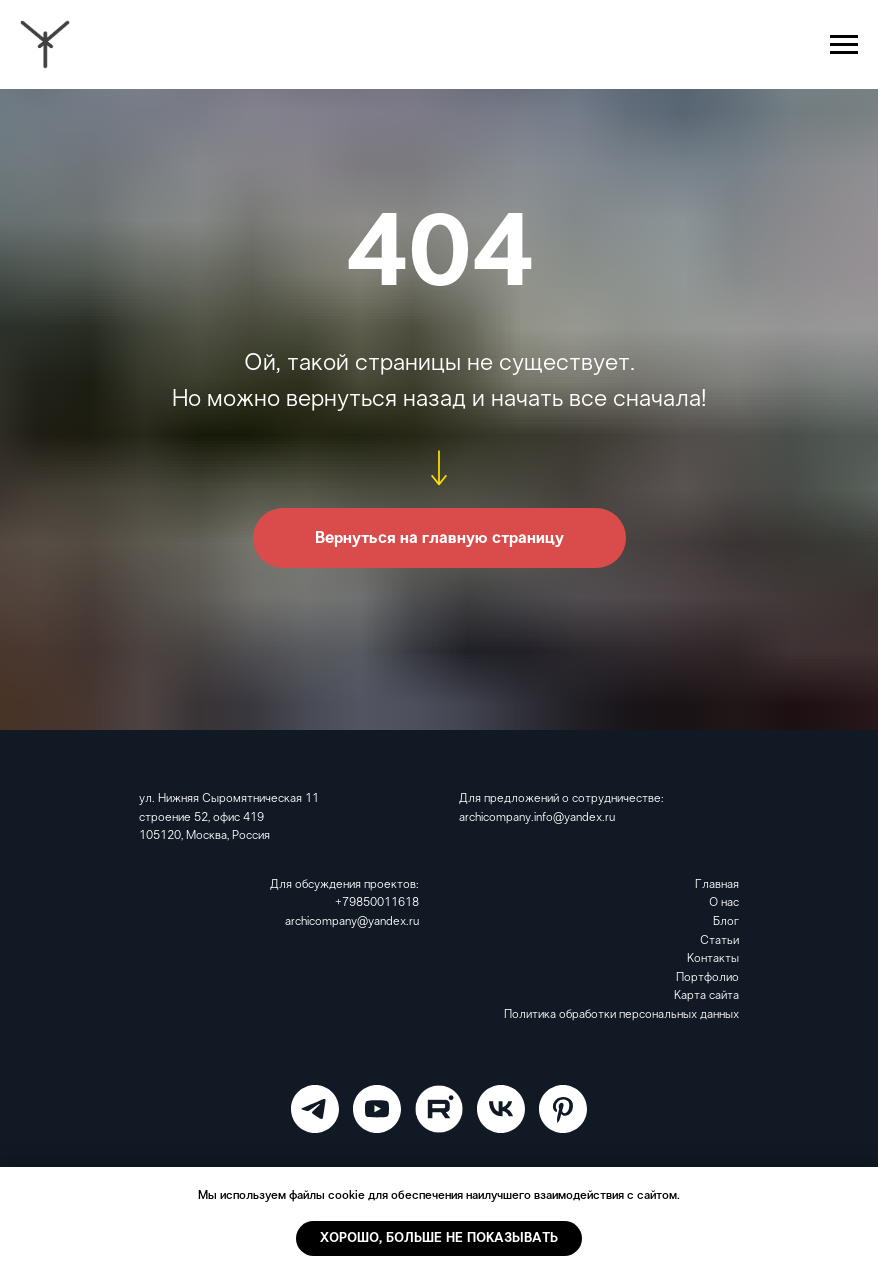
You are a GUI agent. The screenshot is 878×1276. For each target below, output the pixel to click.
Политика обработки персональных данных (621, 1015)
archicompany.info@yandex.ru (537, 818)
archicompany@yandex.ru (352, 922)
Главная (717, 885)
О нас (724, 903)
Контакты (713, 959)
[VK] (501, 1109)
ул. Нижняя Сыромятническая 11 (229, 799)
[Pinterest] (563, 1109)
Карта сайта (706, 996)
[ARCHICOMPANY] (315, 1109)
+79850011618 (377, 903)
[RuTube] (439, 1109)
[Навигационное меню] (844, 45)
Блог (726, 922)
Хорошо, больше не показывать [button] (439, 1238)
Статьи (719, 941)
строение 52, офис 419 (201, 818)
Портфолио (707, 978)
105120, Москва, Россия (204, 836)
